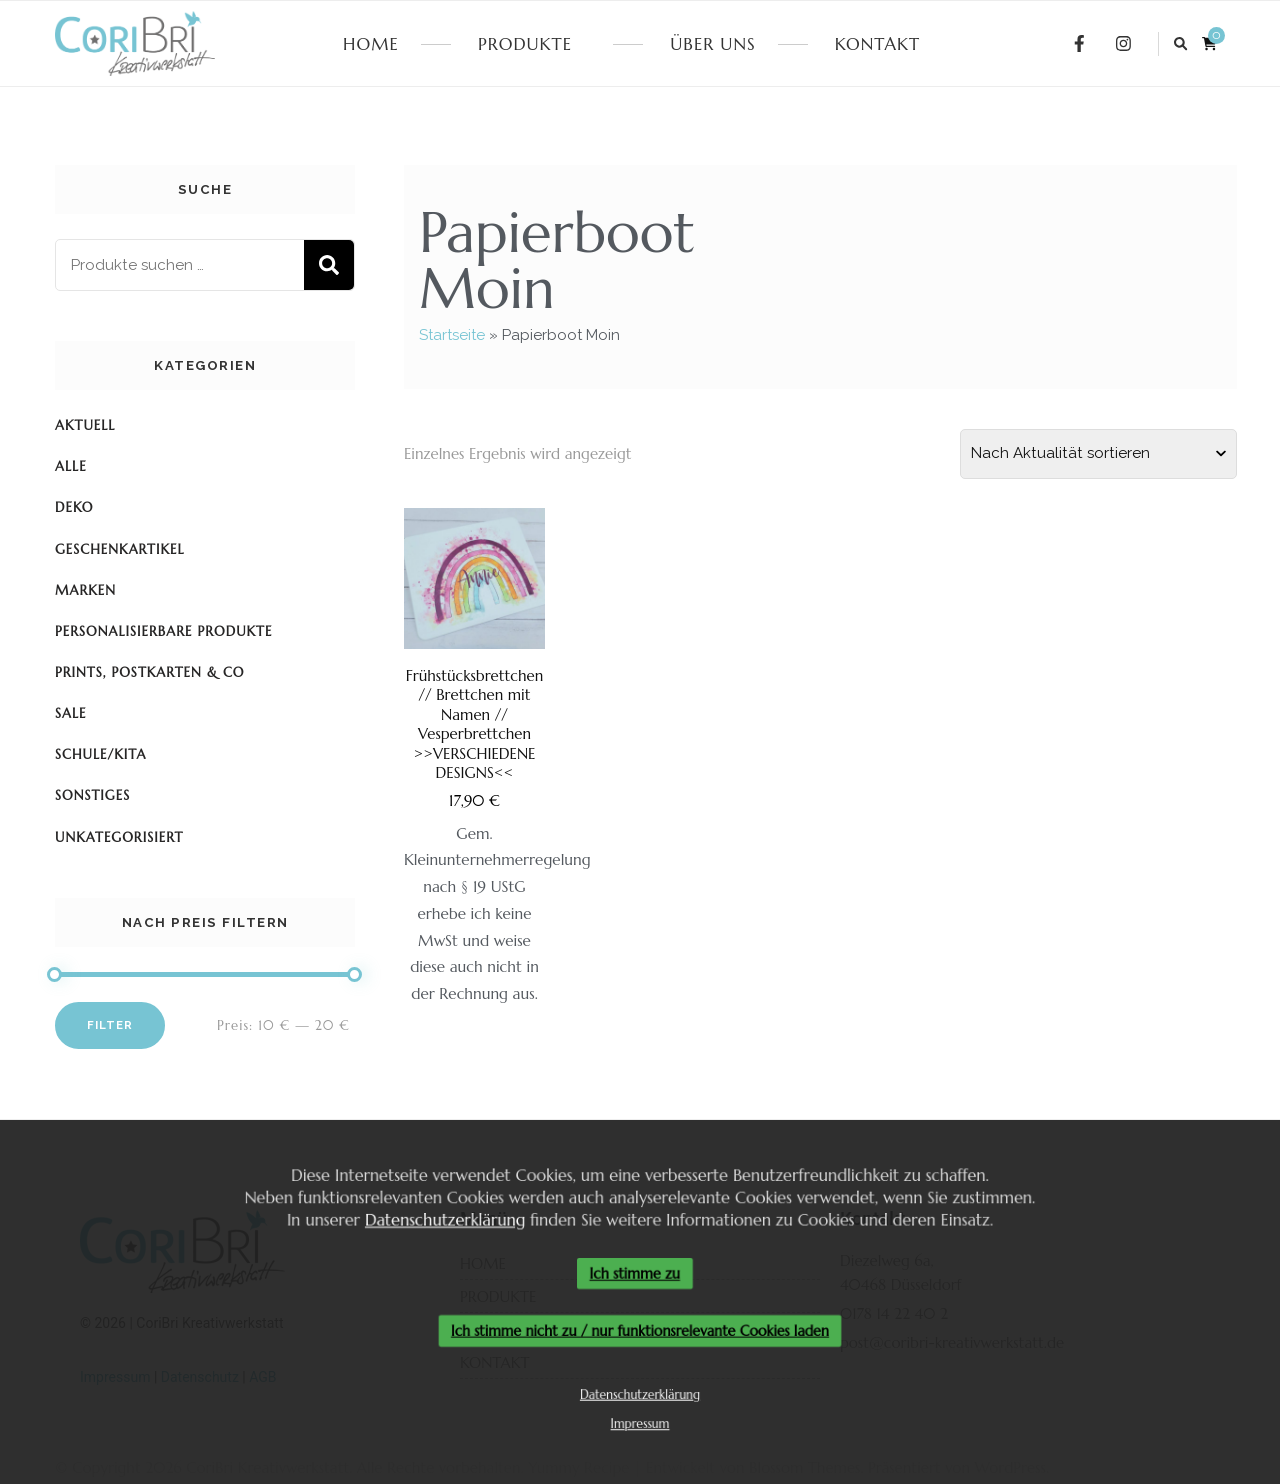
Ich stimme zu (635, 1273)
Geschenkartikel (120, 549)
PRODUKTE (525, 44)
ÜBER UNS (712, 44)
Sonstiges (92, 795)
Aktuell (85, 425)
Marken (85, 590)
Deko (74, 507)
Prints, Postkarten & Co (150, 672)
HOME (371, 44)
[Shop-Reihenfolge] (1098, 454)
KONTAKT (877, 44)
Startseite (452, 335)
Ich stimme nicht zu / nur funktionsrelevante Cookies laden (640, 1331)
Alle (71, 466)
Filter (110, 1025)
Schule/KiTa (101, 754)
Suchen (329, 265)
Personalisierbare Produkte (163, 631)
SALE (71, 713)
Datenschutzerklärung (439, 1217)
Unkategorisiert (119, 837)
